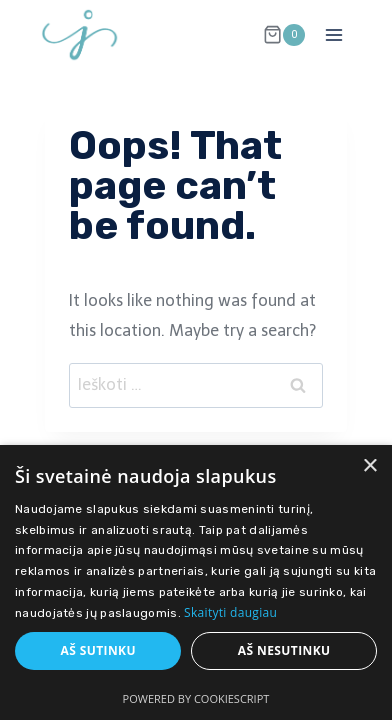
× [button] (369, 466)
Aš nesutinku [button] (284, 650)
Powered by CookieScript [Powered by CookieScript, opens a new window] (196, 698)
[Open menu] (333, 34)
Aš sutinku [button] (97, 650)
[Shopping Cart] (284, 35)
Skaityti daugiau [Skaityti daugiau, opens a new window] (230, 612)
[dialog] (196, 582)
